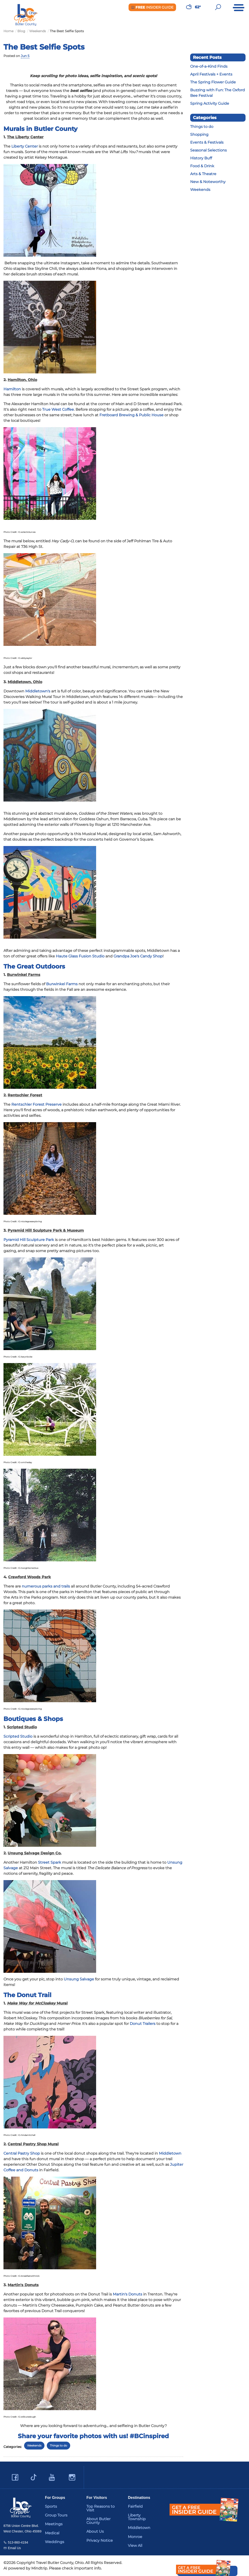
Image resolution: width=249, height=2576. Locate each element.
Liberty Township (137, 2517)
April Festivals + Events (211, 74)
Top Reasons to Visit (100, 2508)
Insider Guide (152, 7)
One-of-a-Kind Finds (208, 66)
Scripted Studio (17, 1736)
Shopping (199, 134)
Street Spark (49, 1862)
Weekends (34, 2445)
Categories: (12, 2447)
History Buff (201, 158)
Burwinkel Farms (62, 984)
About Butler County (98, 2521)
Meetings (54, 2524)
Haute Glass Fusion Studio (80, 956)
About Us (95, 2531)
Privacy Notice (99, 2540)
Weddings (54, 2542)
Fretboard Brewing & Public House (131, 415)
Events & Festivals (207, 142)
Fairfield (135, 2506)
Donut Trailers (142, 2023)
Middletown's (37, 691)
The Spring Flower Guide (213, 82)
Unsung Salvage (79, 1979)
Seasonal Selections (208, 150)
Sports (51, 2506)
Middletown (170, 2153)
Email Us (14, 2548)
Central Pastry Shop (21, 2153)
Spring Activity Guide (209, 103)
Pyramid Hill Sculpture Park (28, 1239)
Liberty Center (24, 146)
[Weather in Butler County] (189, 7)
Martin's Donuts (127, 2294)
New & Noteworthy (208, 182)
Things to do (58, 2445)
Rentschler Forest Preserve (36, 1104)
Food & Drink (202, 166)
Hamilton (12, 389)
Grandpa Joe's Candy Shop (138, 956)
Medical (52, 2533)
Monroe (135, 2537)
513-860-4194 (18, 2542)
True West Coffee (58, 409)
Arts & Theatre (203, 174)
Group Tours (56, 2515)
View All (135, 2545)
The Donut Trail (27, 1995)
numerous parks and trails (46, 1586)
